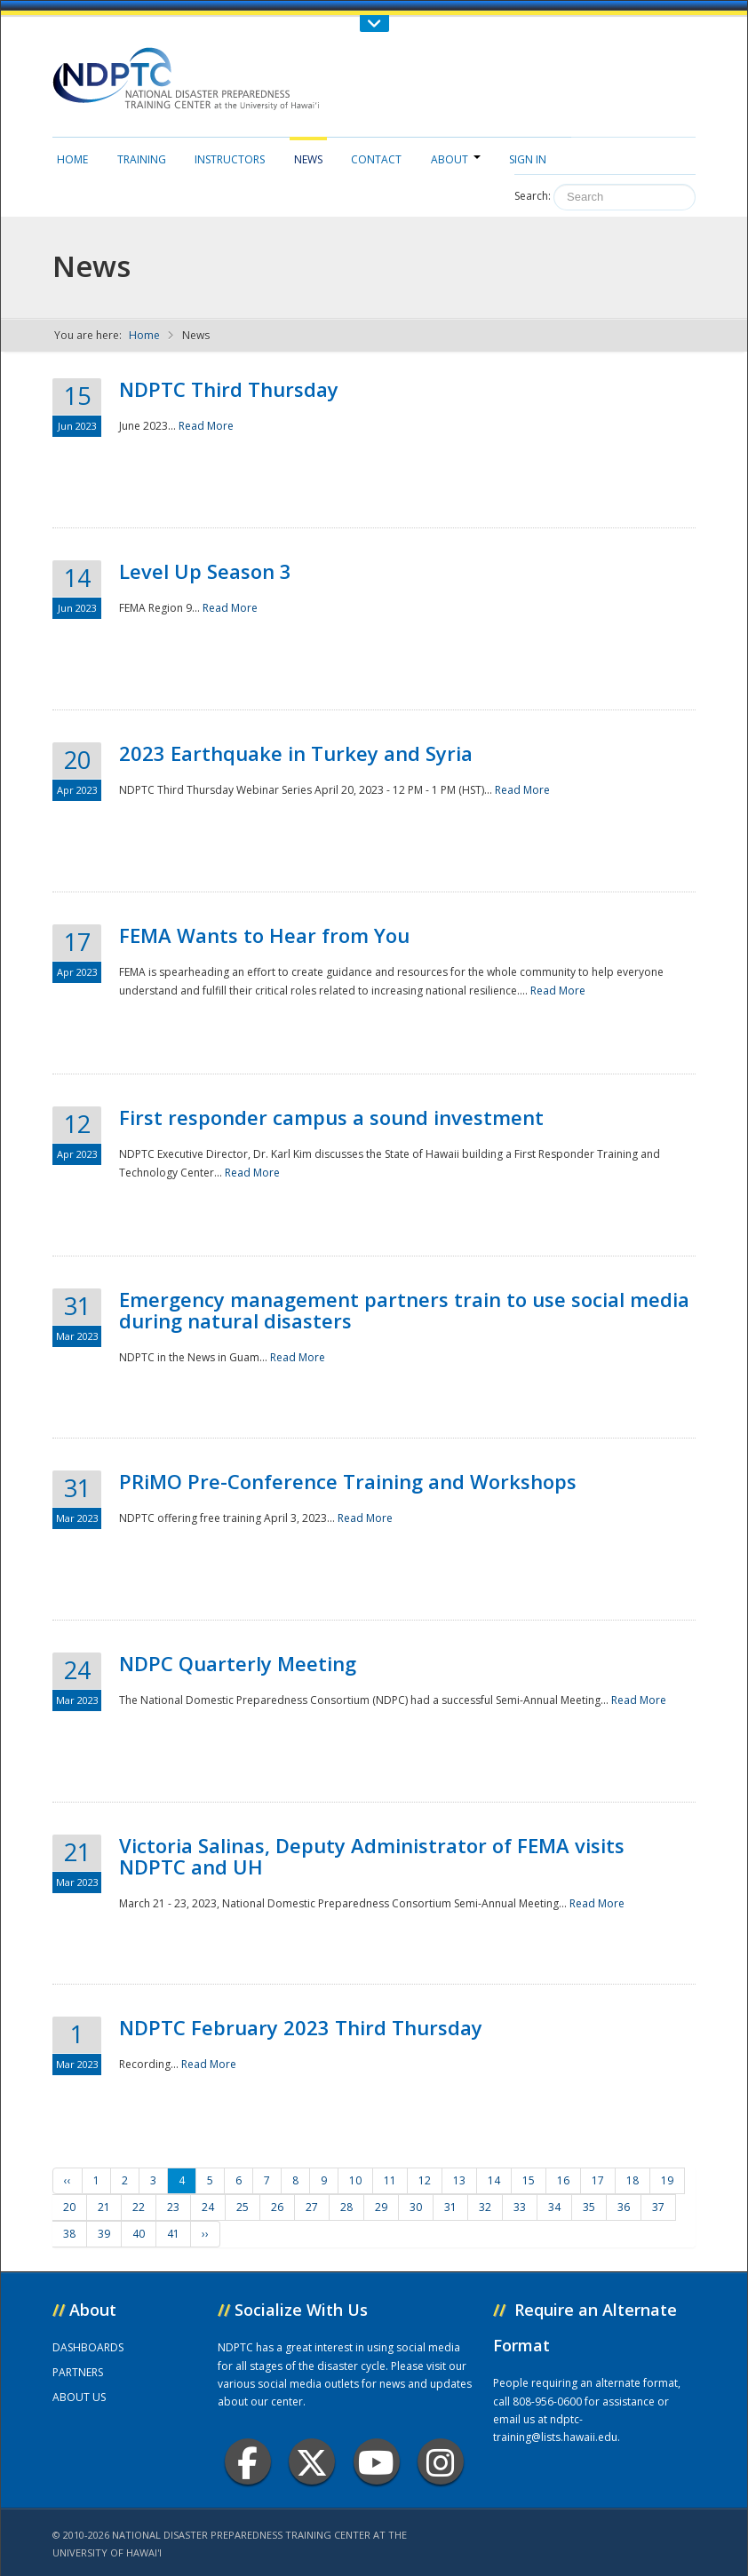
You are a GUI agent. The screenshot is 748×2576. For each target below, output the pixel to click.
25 (242, 2207)
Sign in (527, 159)
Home (72, 159)
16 (563, 2180)
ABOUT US (79, 2397)
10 (355, 2180)
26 (277, 2207)
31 (450, 2207)
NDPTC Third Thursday (228, 389)
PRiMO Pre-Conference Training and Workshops (348, 1481)
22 (138, 2207)
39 (104, 2233)
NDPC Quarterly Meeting (237, 1663)
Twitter (312, 2462)
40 (138, 2233)
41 (173, 2233)
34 (554, 2207)
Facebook (247, 2462)
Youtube (376, 2462)
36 (623, 2207)
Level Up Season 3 (205, 571)
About (456, 159)
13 (459, 2180)
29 (381, 2207)
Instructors (230, 159)
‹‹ (67, 2180)
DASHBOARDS (87, 2347)
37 (658, 2207)
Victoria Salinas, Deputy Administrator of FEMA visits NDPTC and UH (372, 1856)
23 (173, 2207)
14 (494, 2180)
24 (208, 2207)
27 (312, 2207)
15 (528, 2180)
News (308, 159)
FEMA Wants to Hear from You (264, 935)
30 (416, 2207)
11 (390, 2180)
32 (485, 2207)
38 (69, 2233)
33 (519, 2207)
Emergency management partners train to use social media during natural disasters (404, 1310)
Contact (376, 159)
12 (424, 2180)
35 (589, 2207)
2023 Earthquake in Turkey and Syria (296, 753)
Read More (206, 425)
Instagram (440, 2462)
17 (598, 2180)
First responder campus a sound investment (331, 1117)
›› (205, 2233)
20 (69, 2207)
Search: (532, 195)
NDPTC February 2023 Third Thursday (300, 2027)
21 (104, 2207)
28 (346, 2207)
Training (141, 159)
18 (632, 2180)
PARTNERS (77, 2372)
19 (667, 2180)
